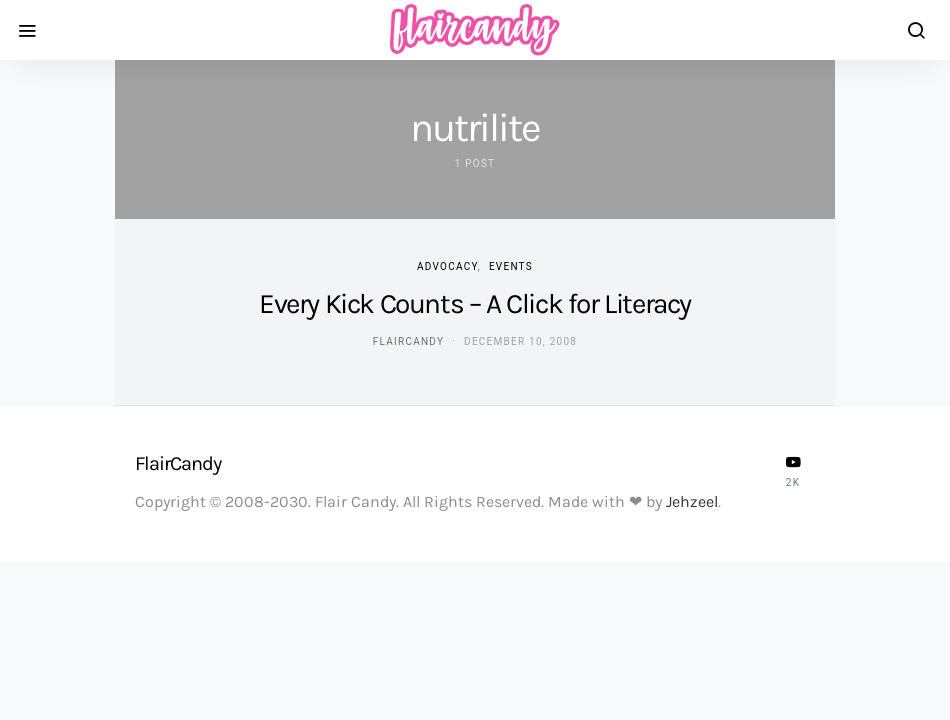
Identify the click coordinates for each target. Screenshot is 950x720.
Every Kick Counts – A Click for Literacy (475, 303)
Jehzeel (692, 501)
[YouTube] (793, 471)
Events (511, 266)
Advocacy (447, 266)
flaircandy (408, 341)
